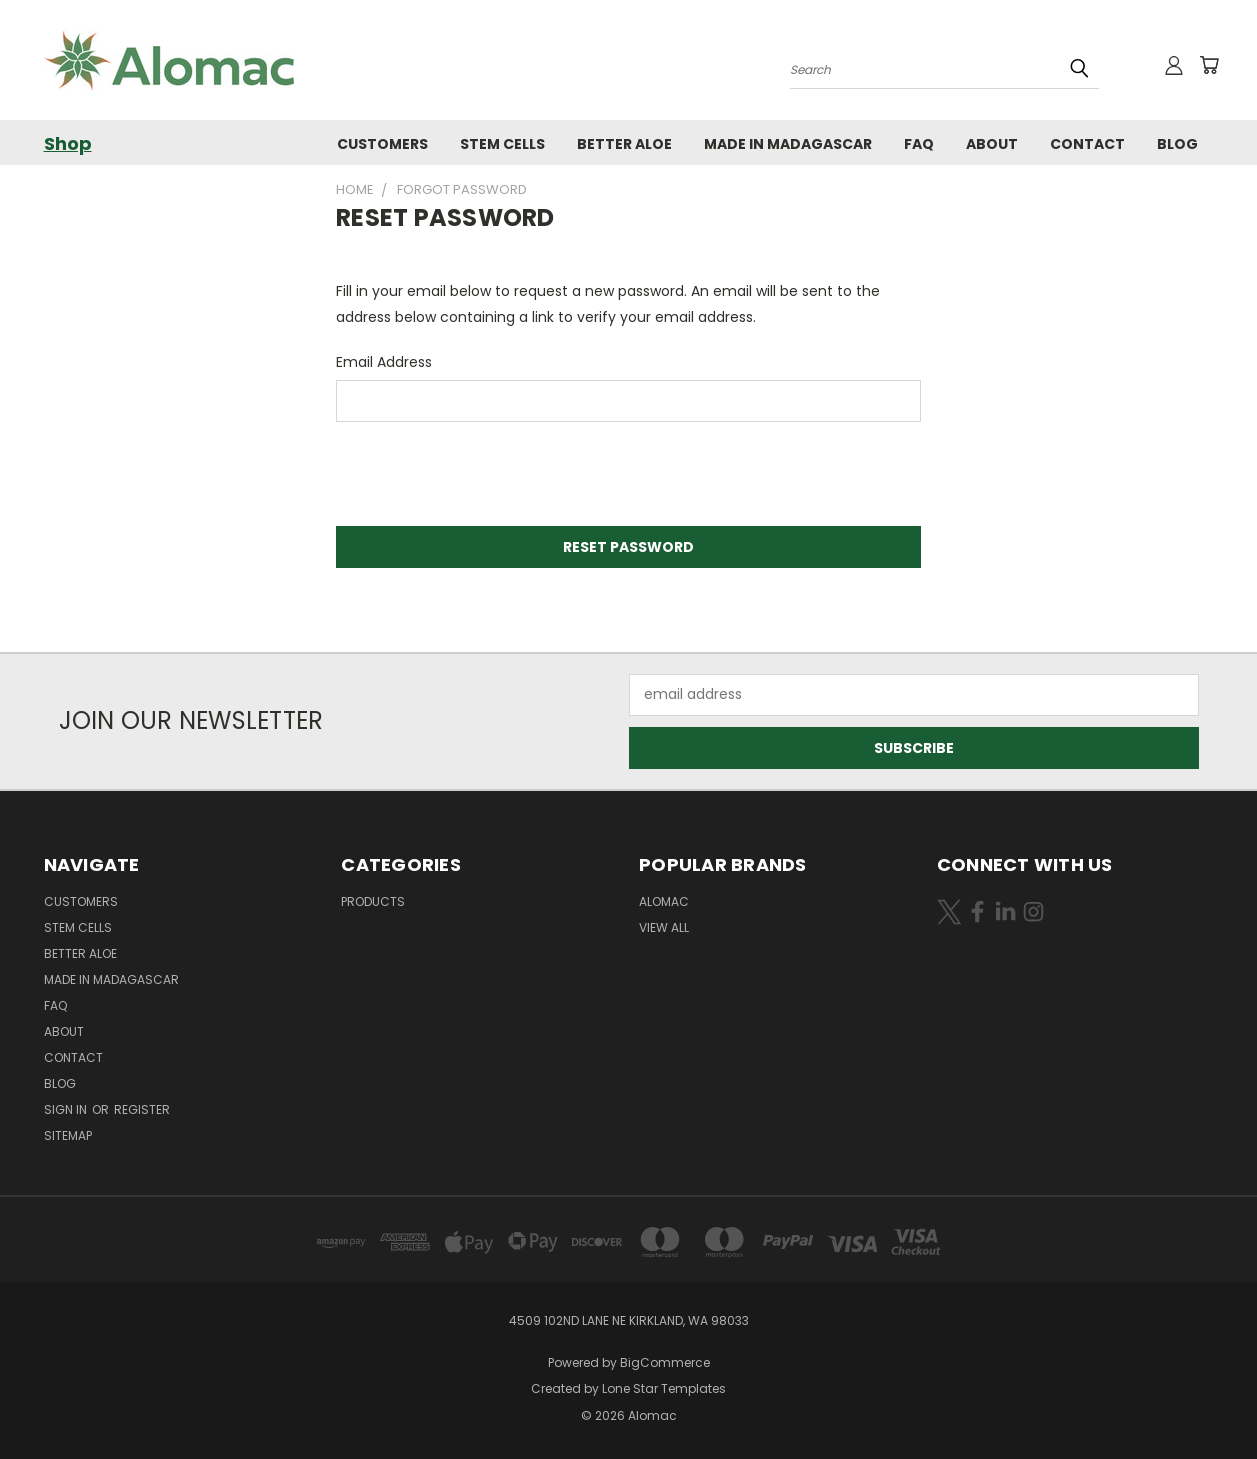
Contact (1087, 144)
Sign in (67, 1109)
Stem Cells (502, 144)
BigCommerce (665, 1362)
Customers (382, 144)
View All (664, 927)
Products (373, 901)
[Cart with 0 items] (1209, 65)
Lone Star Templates (664, 1388)
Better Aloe (624, 144)
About (992, 144)
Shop (68, 143)
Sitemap (68, 1135)
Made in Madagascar (788, 144)
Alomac (664, 901)
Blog (1177, 144)
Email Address (384, 362)
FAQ (919, 144)
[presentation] (488, 476)
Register (142, 1109)
